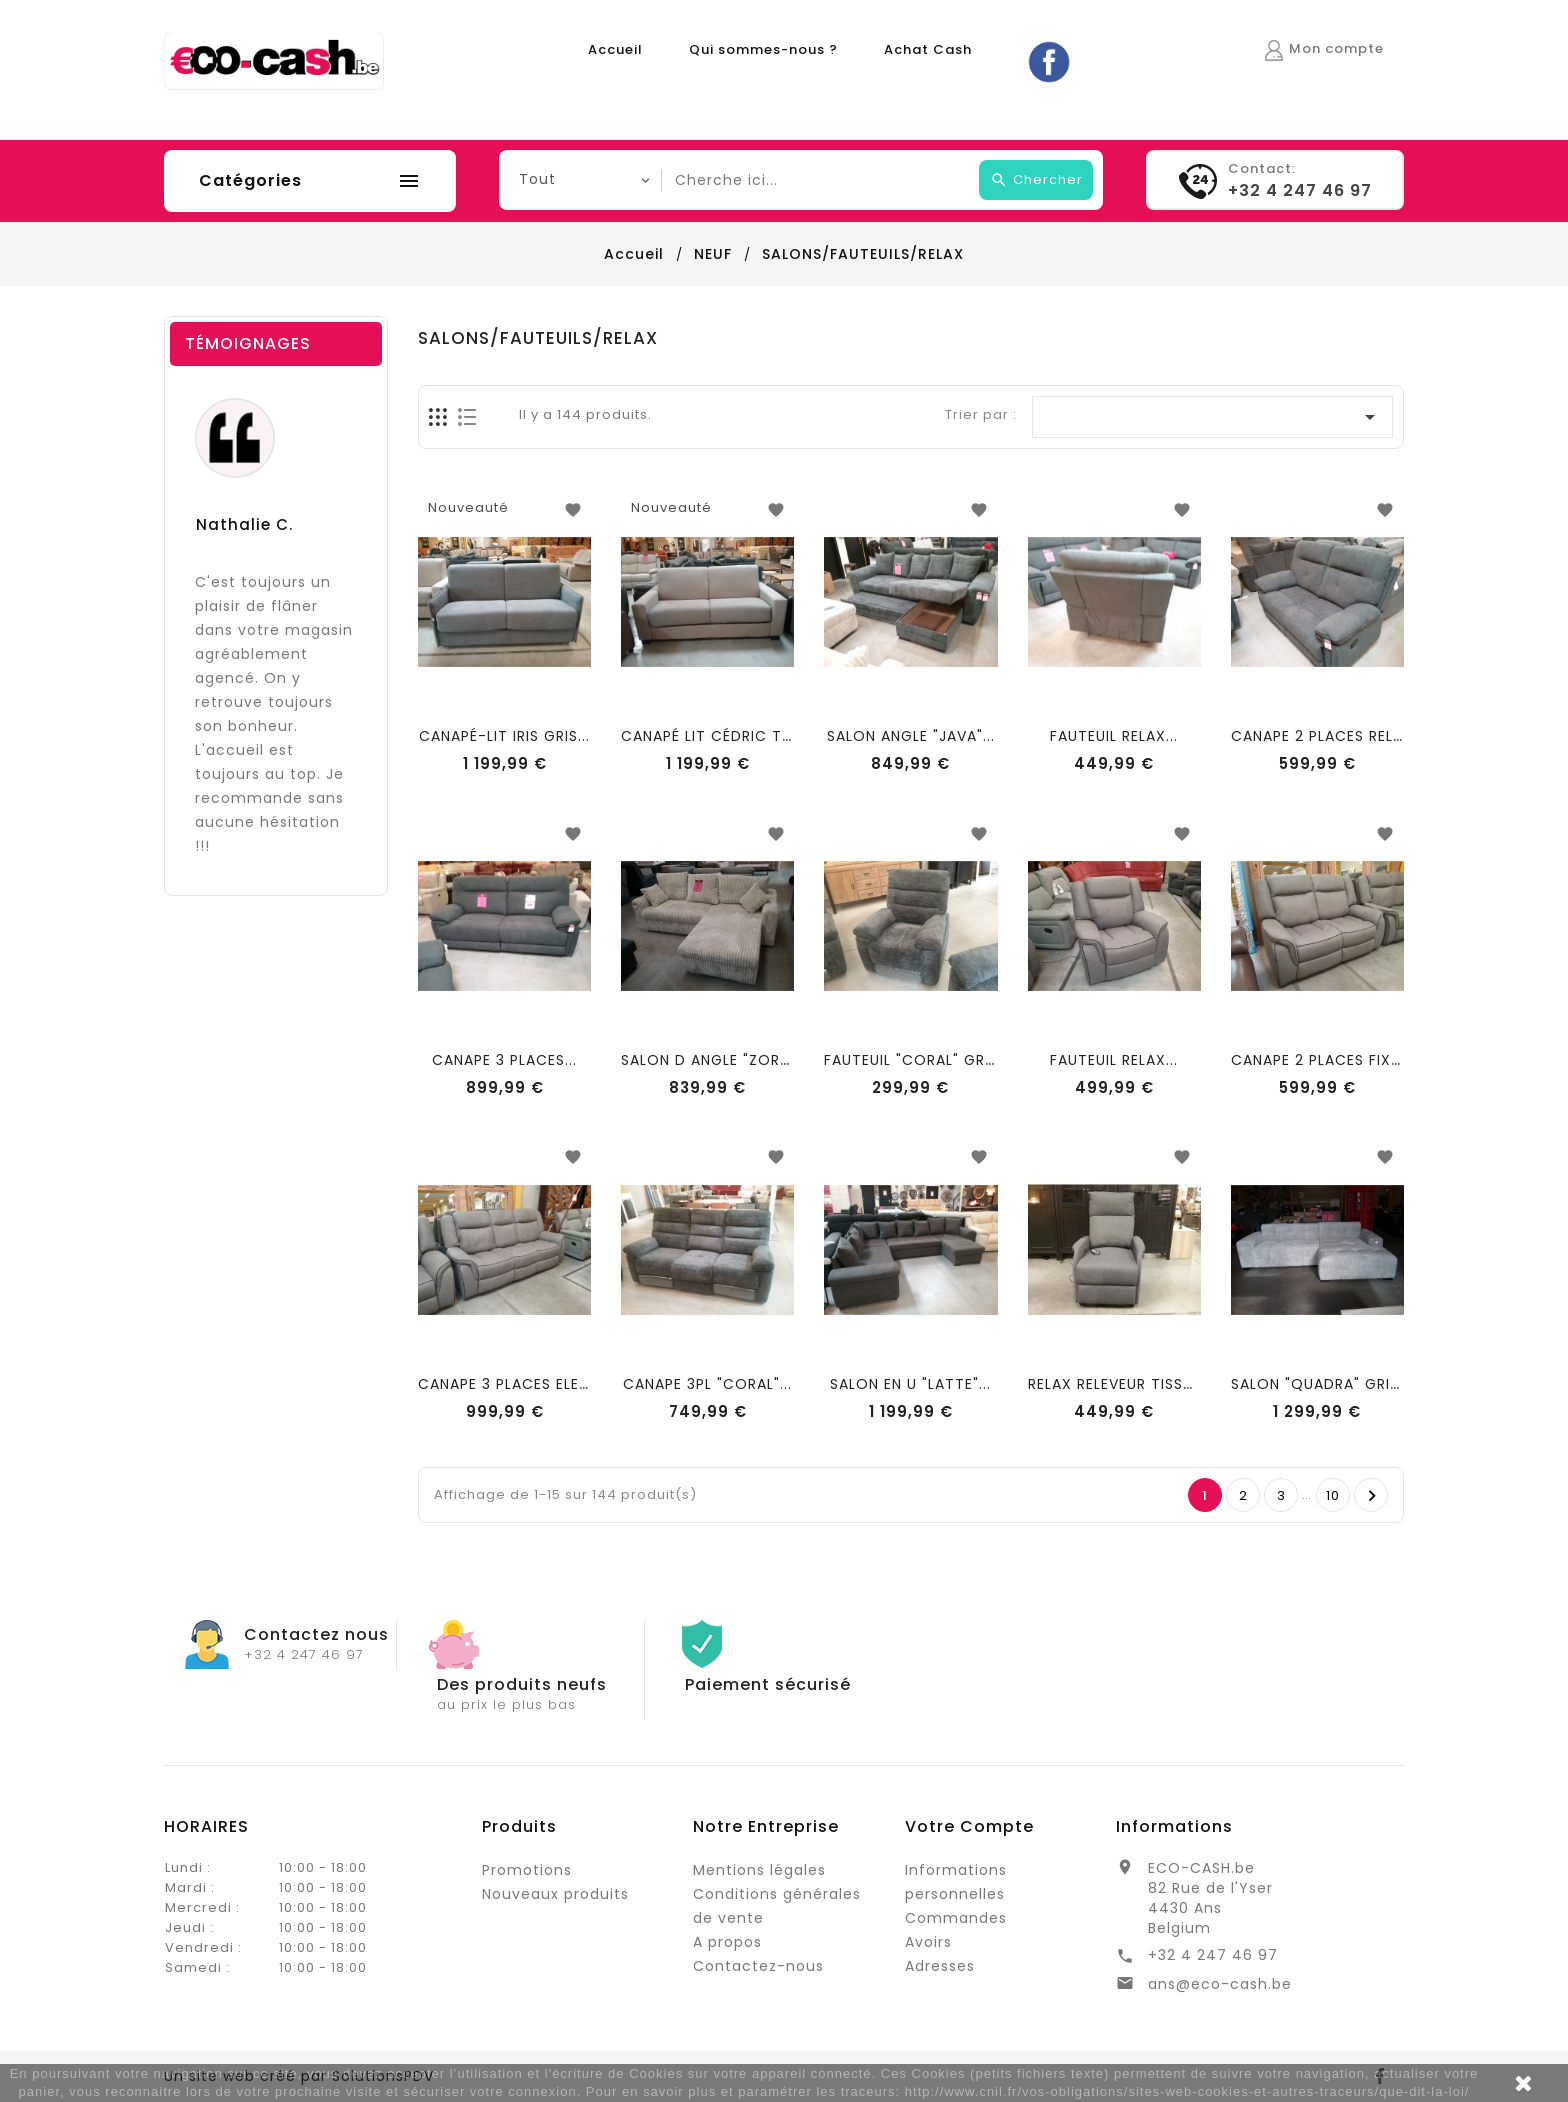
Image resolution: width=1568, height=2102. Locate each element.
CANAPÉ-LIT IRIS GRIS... (504, 736)
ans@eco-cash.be (1220, 1984)
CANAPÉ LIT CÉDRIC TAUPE (720, 736)
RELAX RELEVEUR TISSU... (1116, 1384)
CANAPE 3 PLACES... (504, 1060)
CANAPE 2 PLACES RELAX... (1328, 736)
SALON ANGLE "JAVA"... (911, 736)
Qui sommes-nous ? (763, 49)
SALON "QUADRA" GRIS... (1321, 1384)
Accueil (615, 49)
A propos (727, 1942)
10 (1333, 1495)
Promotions (527, 1870)
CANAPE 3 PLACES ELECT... (515, 1384)
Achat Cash (928, 49)
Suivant (1372, 1496)
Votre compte (969, 1826)
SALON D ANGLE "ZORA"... (714, 1060)
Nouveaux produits (555, 1894)
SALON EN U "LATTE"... (910, 1384)
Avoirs (928, 1942)
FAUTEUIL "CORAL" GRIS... (917, 1060)
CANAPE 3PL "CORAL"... (707, 1384)
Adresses (940, 1966)
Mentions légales (759, 1870)
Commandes (956, 1918)
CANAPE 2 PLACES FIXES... (1325, 1060)
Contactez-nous (758, 1966)
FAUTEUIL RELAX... (1114, 736)
